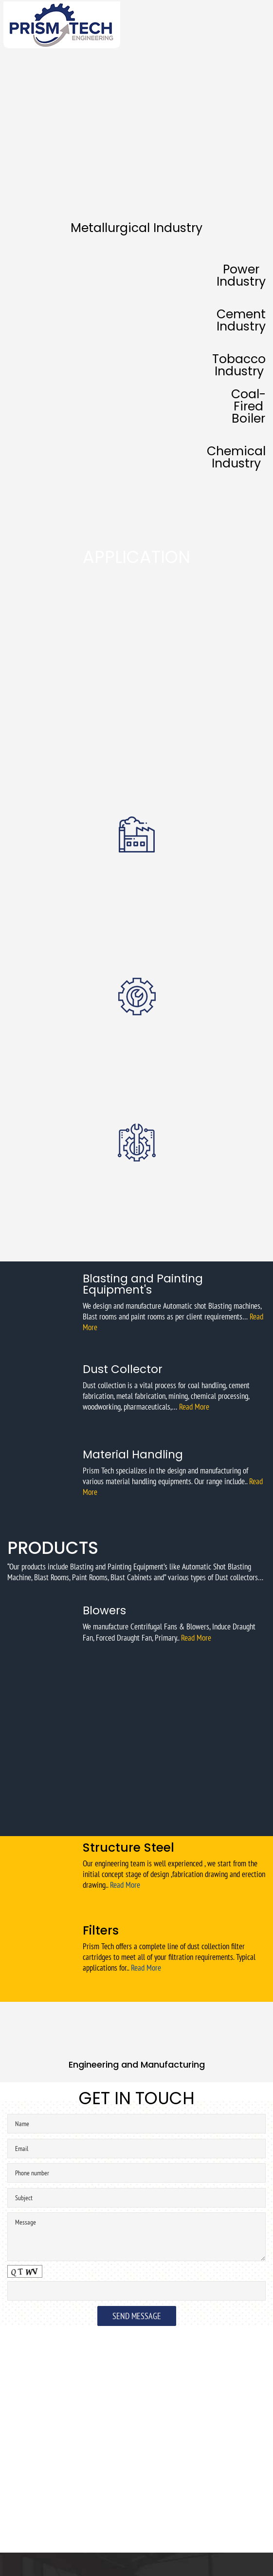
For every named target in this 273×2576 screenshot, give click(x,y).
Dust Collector (123, 1369)
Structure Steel (128, 1847)
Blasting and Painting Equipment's (143, 1284)
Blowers (104, 1610)
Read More (194, 1406)
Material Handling (133, 1454)
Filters (101, 1930)
